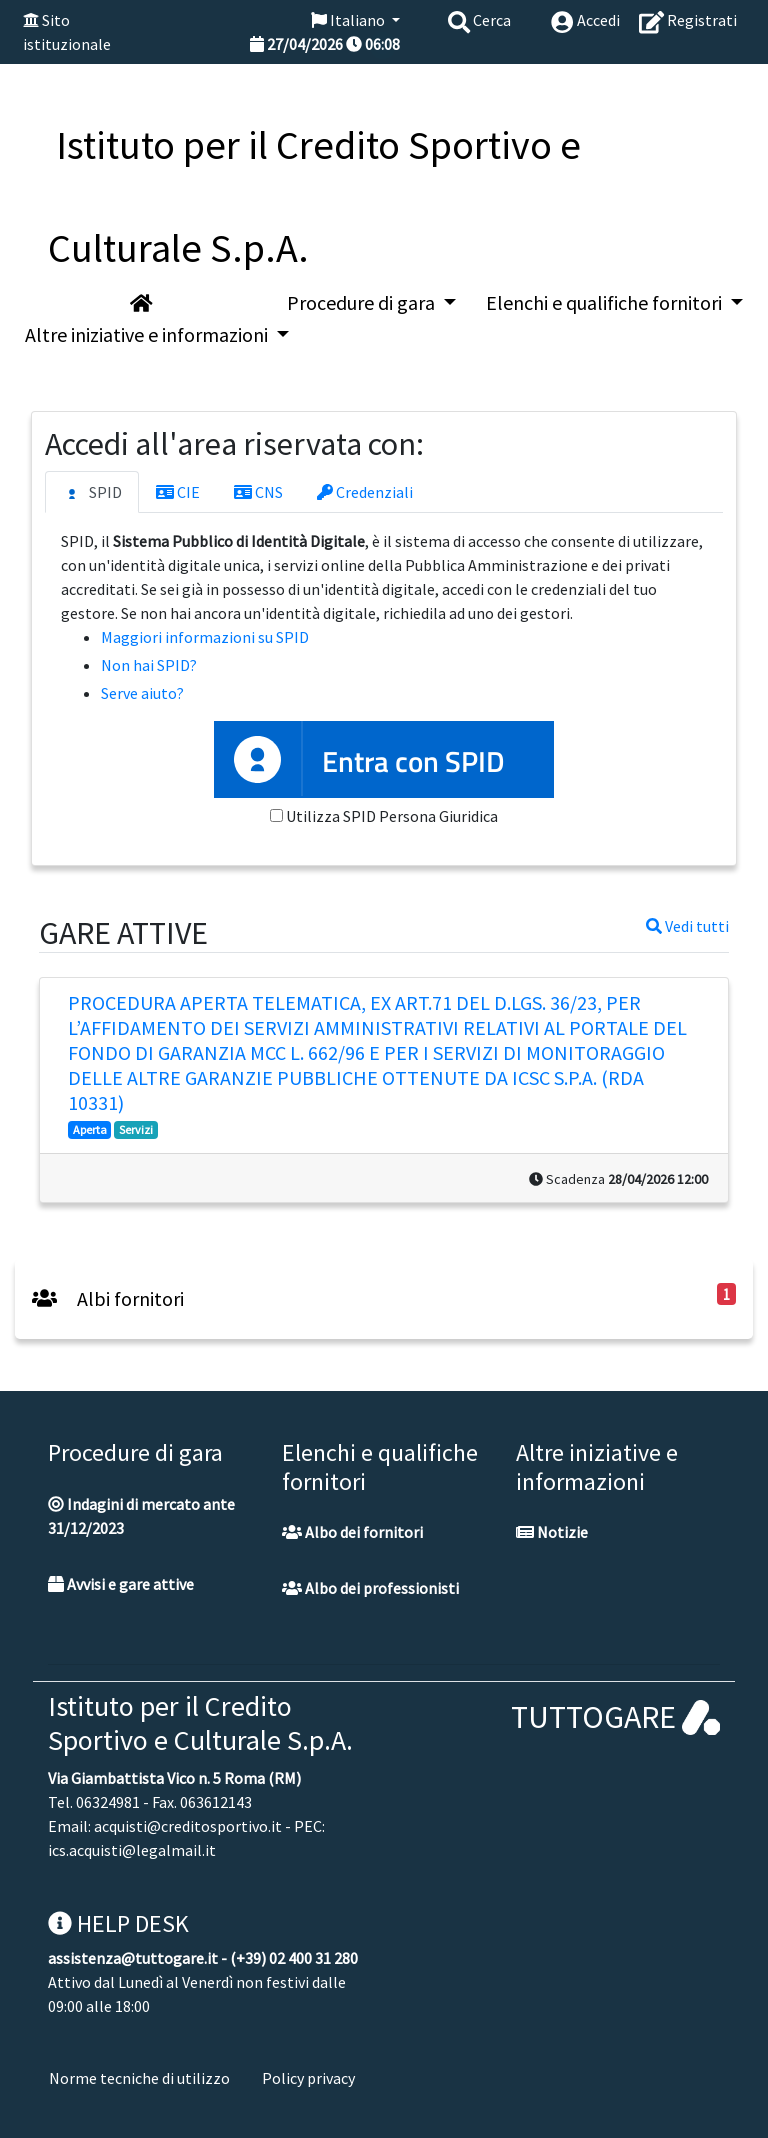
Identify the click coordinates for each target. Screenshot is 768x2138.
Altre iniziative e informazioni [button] (148, 334)
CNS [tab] (258, 492)
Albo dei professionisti (370, 1588)
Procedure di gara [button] (363, 302)
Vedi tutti (687, 926)
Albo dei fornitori (352, 1532)
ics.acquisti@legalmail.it (132, 1850)
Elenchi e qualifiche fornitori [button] (606, 302)
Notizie (552, 1532)
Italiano (349, 20)
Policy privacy (308, 2078)
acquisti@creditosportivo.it (188, 1826)
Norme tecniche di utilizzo (139, 2078)
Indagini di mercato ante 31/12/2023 (141, 1516)
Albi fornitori (108, 1298)
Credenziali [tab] (365, 492)
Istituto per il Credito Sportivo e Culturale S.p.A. (200, 1723)
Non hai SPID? (149, 665)
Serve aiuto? (142, 693)
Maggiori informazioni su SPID (205, 637)
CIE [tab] (178, 492)
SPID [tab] (92, 493)
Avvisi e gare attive (121, 1584)
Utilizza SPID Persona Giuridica (392, 816)
